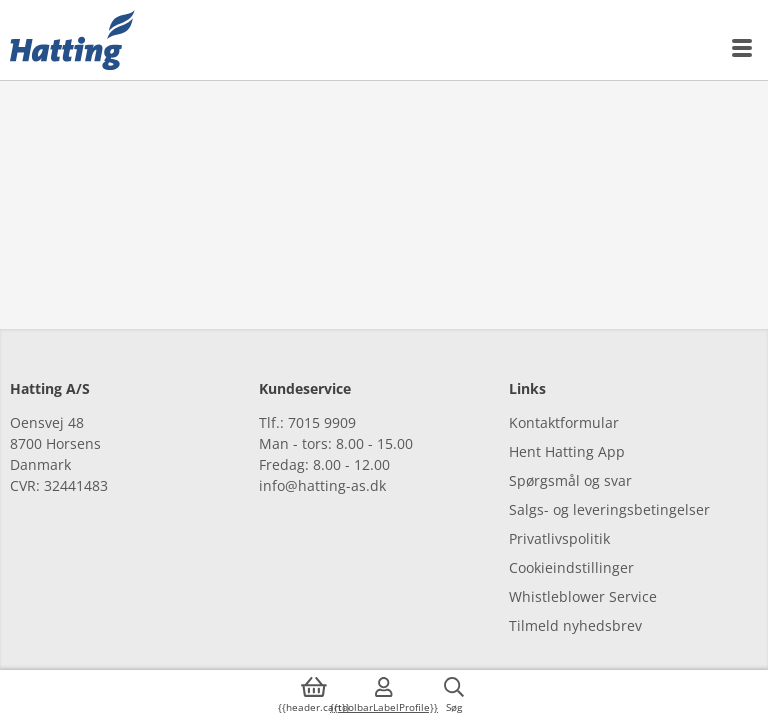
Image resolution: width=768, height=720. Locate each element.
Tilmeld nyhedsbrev (575, 625)
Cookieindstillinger (571, 567)
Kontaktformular (564, 422)
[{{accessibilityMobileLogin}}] (384, 695)
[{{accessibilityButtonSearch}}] (454, 695)
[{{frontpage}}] (72, 40)
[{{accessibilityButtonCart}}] (314, 695)
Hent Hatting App (567, 451)
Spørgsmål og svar (570, 480)
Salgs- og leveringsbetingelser (609, 509)
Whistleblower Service (583, 596)
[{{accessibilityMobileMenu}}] (743, 48)
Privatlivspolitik (559, 538)
